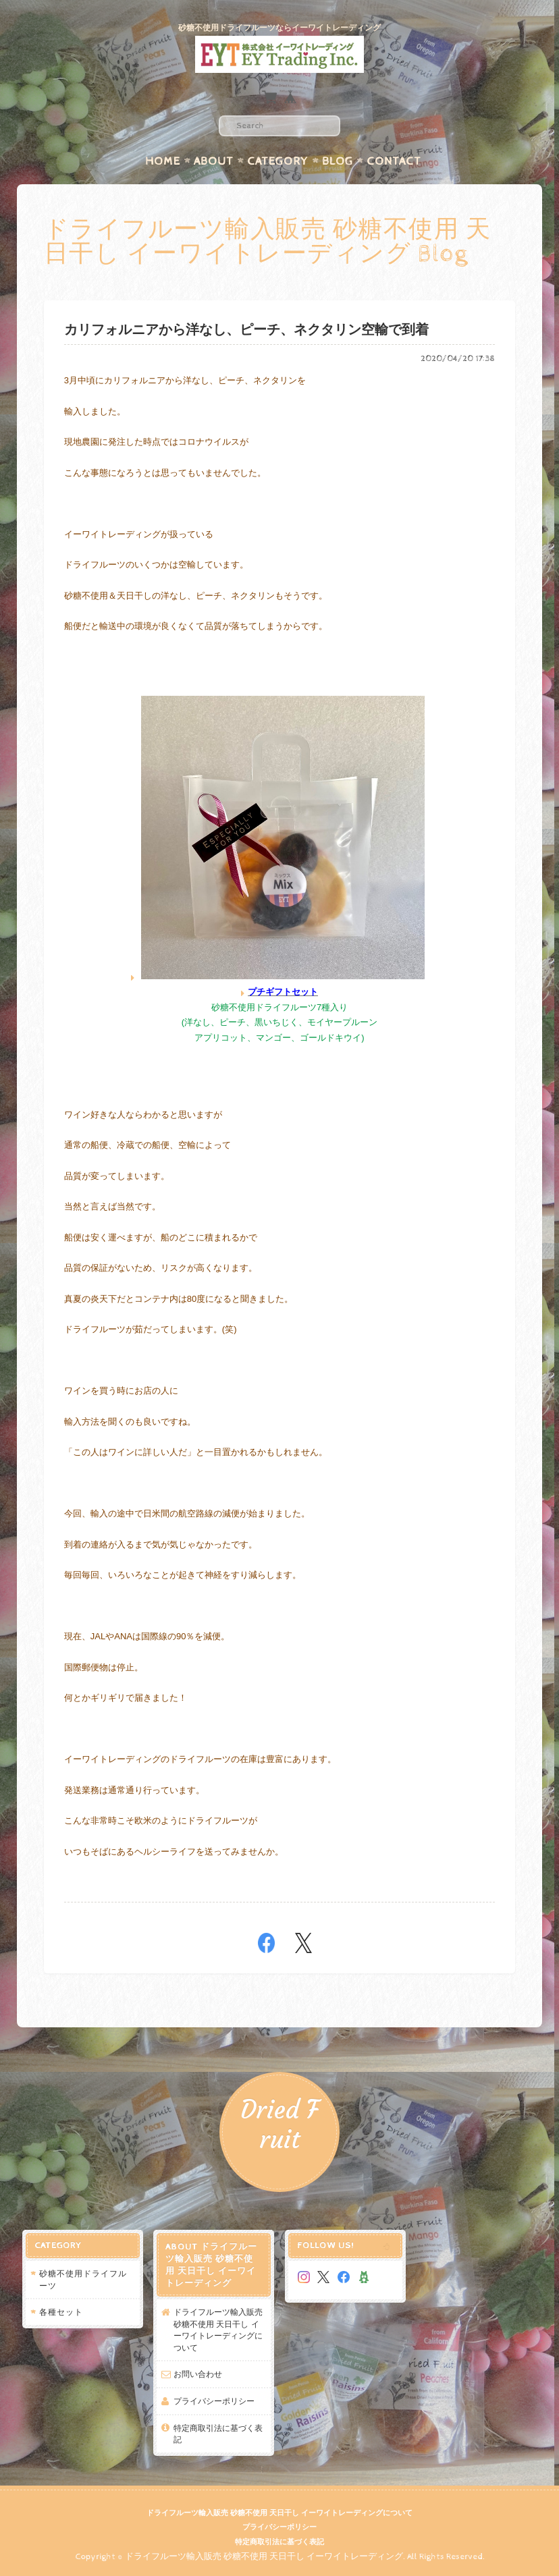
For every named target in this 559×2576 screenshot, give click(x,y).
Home (162, 161)
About (214, 161)
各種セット (61, 2311)
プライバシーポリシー (214, 2400)
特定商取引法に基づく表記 (218, 2433)
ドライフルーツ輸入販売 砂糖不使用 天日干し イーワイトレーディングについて (218, 2329)
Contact (394, 161)
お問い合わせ (198, 2373)
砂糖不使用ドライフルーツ (83, 2279)
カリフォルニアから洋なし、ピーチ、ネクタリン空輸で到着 (246, 330)
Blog (337, 161)
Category (278, 161)
